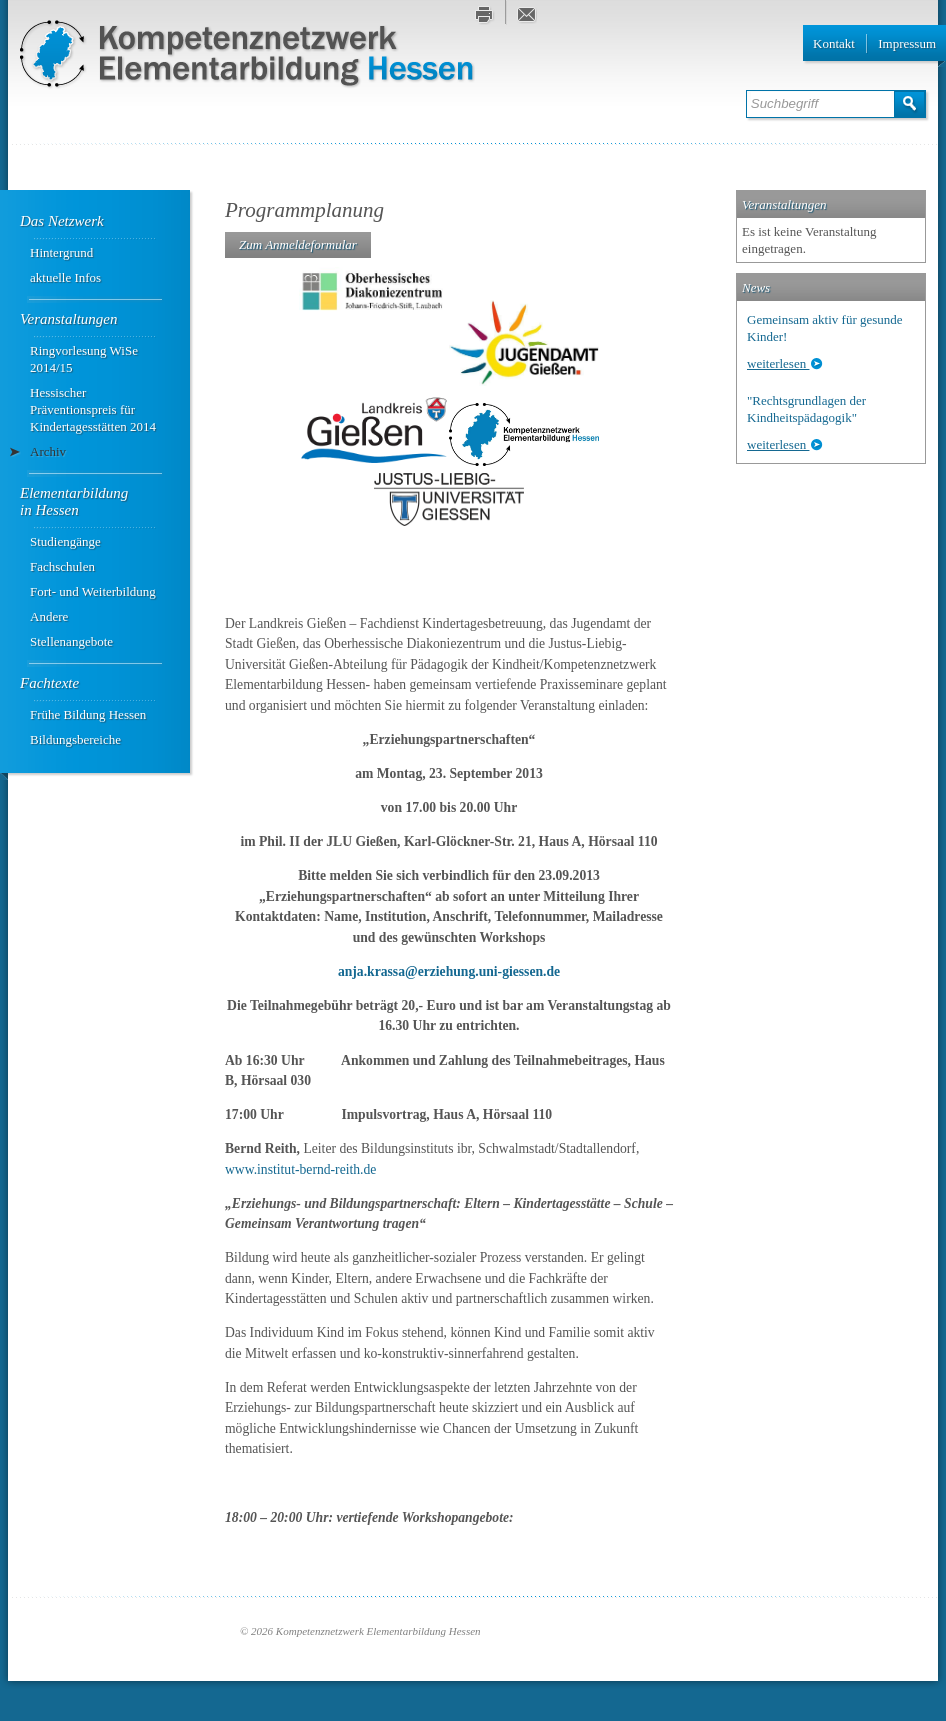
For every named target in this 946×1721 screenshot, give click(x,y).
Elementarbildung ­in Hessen (76, 501)
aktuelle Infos (65, 277)
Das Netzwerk (62, 221)
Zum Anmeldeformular (298, 244)
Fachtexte (49, 683)
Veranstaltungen (69, 319)
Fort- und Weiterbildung (93, 591)
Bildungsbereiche (75, 739)
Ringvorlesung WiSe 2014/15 (84, 359)
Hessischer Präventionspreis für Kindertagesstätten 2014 (93, 409)
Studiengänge (65, 541)
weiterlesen (778, 363)
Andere (49, 616)
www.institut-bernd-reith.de (300, 1169)
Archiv (48, 451)
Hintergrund (61, 252)
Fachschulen (62, 566)
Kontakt (834, 43)
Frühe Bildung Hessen (88, 714)
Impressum (907, 43)
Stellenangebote (71, 641)
